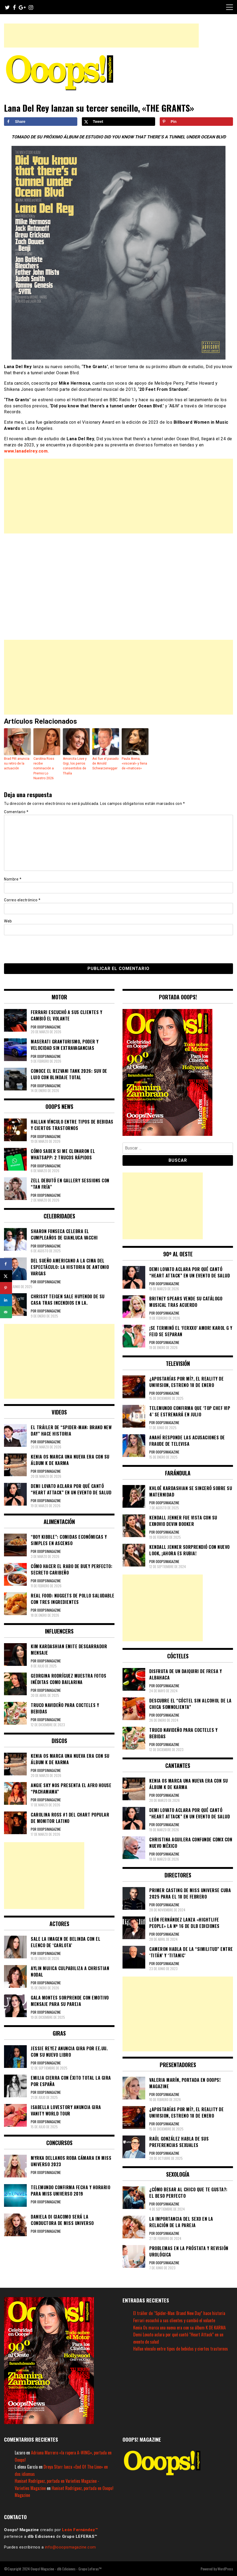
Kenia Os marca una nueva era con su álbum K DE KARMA (179, 2327)
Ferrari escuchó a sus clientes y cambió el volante (174, 2320)
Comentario (16, 811)
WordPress (225, 2568)
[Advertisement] (101, 36)
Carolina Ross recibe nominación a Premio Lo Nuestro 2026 (43, 768)
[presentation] (40, 948)
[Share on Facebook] (40, 121)
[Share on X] (118, 121)
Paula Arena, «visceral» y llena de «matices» (134, 763)
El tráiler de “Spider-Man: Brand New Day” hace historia (179, 2313)
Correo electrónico (22, 900)
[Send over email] (6, 1312)
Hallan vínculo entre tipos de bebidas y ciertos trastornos (180, 2348)
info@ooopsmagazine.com (70, 2546)
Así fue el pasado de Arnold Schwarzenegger (105, 763)
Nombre (12, 879)
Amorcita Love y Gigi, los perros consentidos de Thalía (75, 766)
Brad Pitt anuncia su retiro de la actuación (16, 763)
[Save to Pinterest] (196, 121)
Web (8, 921)
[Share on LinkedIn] (6, 1300)
